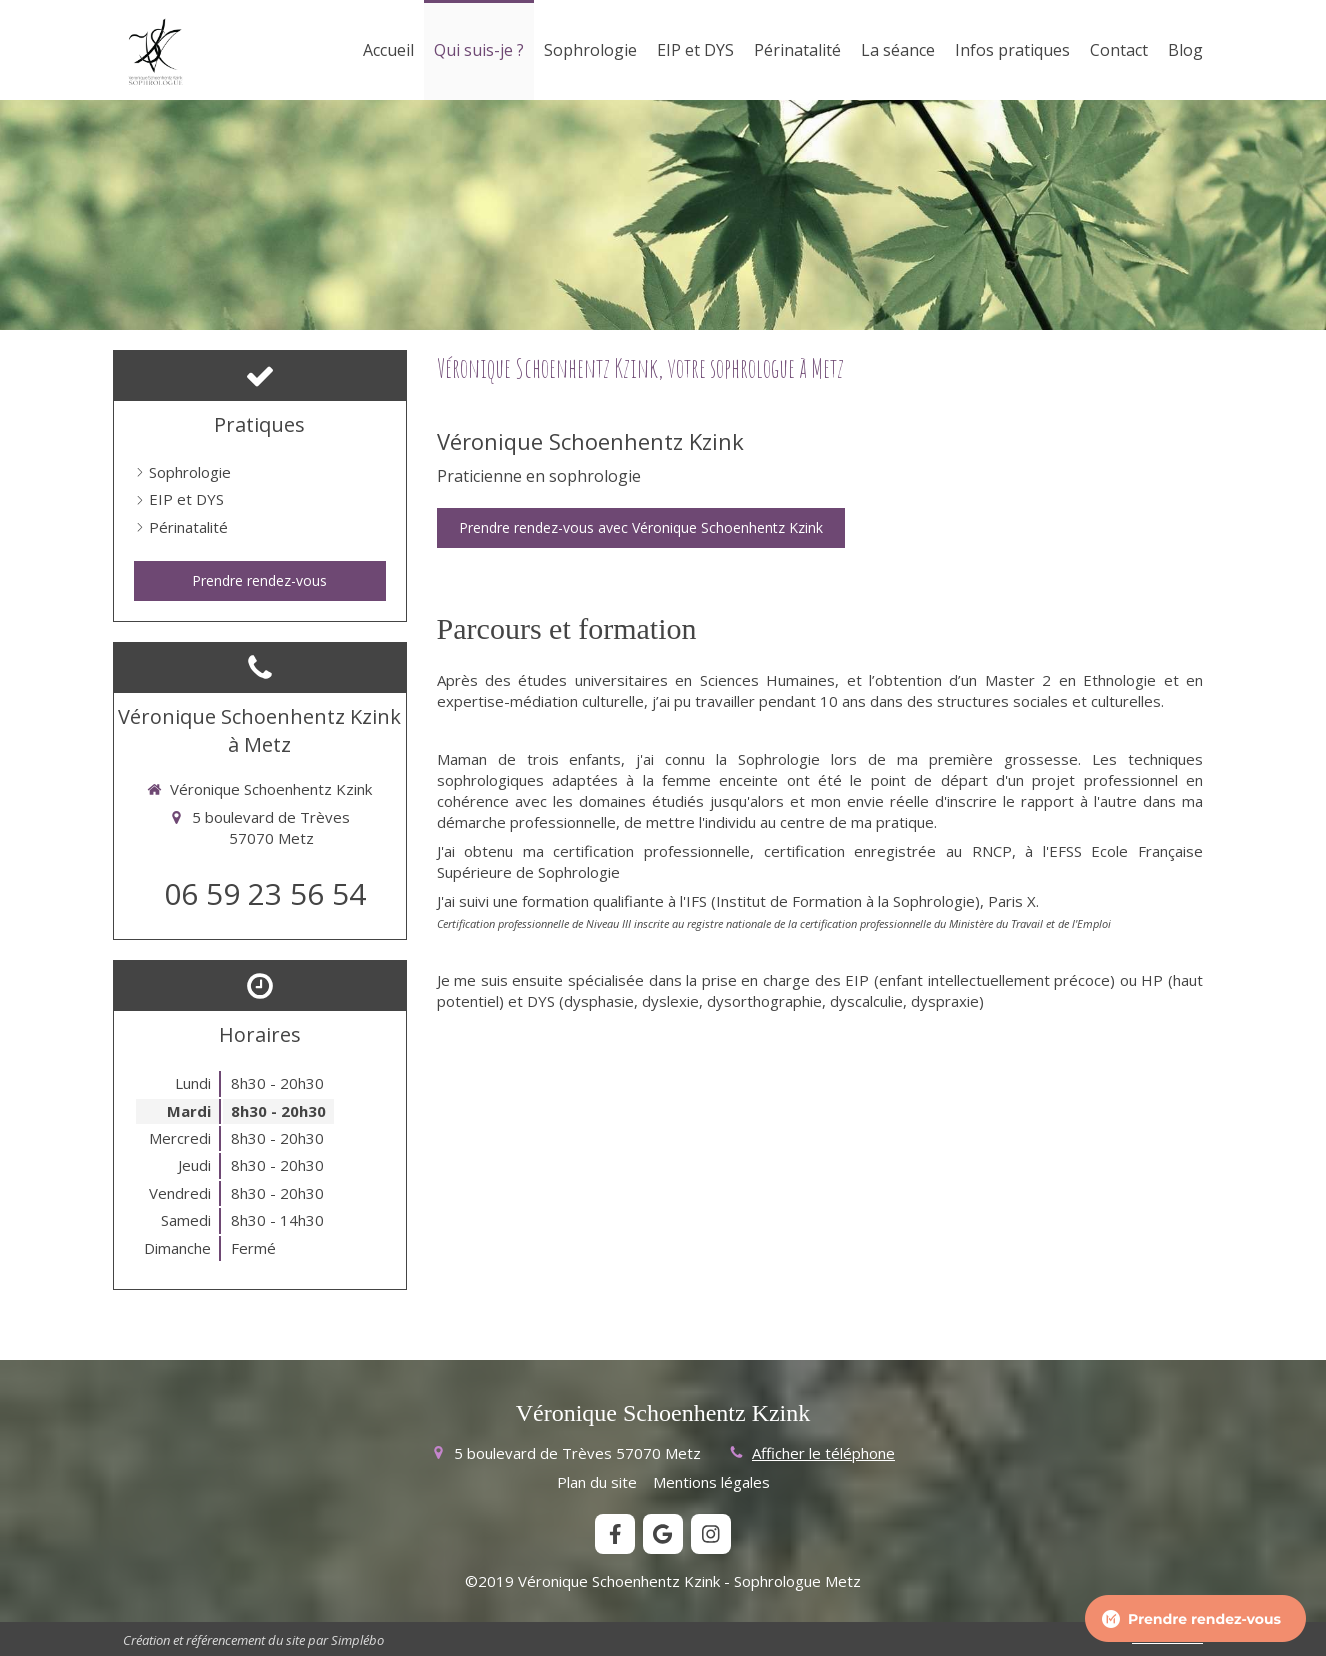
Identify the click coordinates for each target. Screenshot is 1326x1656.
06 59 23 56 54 (265, 893)
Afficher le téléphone (823, 1453)
